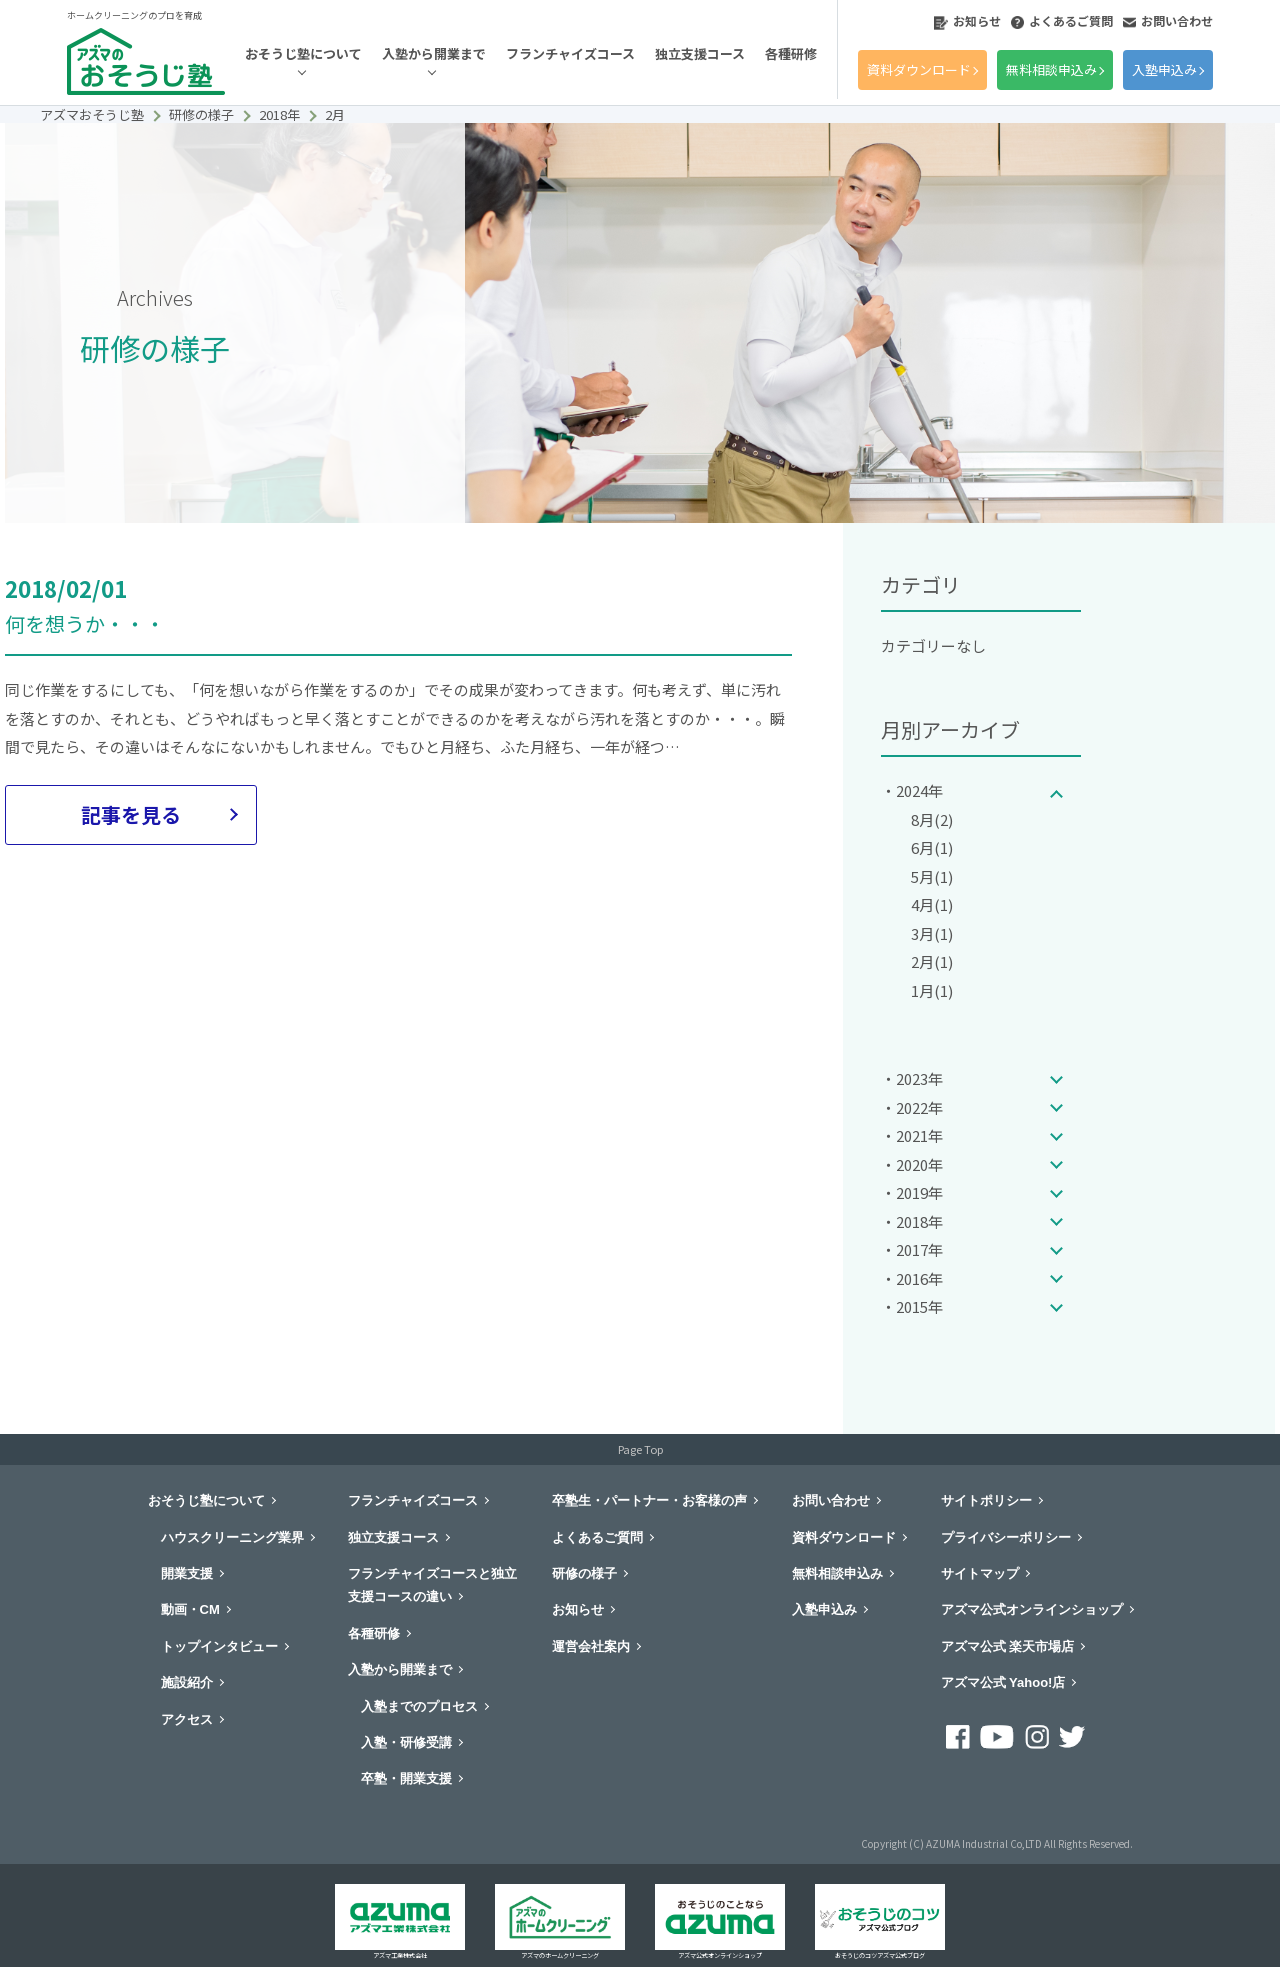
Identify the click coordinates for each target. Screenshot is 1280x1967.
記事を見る (131, 814)
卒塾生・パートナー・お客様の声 (649, 1500)
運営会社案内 (591, 1646)
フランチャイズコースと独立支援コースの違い (432, 1585)
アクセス (187, 1719)
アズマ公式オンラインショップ (1032, 1609)
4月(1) (932, 904)
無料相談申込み (1051, 69)
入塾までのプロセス (419, 1706)
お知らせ (967, 20)
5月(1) (932, 876)
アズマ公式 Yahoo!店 (1003, 1682)
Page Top (640, 1449)
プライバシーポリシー (1006, 1537)
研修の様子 (584, 1573)
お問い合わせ (1168, 20)
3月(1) (932, 933)
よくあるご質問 (1062, 20)
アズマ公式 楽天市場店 (1008, 1646)
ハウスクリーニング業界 (232, 1537)
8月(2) (932, 819)
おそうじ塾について (303, 53)
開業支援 (187, 1573)
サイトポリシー (986, 1500)
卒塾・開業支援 (406, 1778)
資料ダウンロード (919, 69)
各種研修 (791, 53)
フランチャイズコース (570, 53)
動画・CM (190, 1609)
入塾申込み (1164, 69)
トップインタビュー (219, 1646)
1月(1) (932, 990)
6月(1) (932, 847)
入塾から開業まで (434, 53)
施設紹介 (187, 1682)
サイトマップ (980, 1573)
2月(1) (932, 961)
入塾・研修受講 (406, 1742)
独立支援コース (700, 53)
